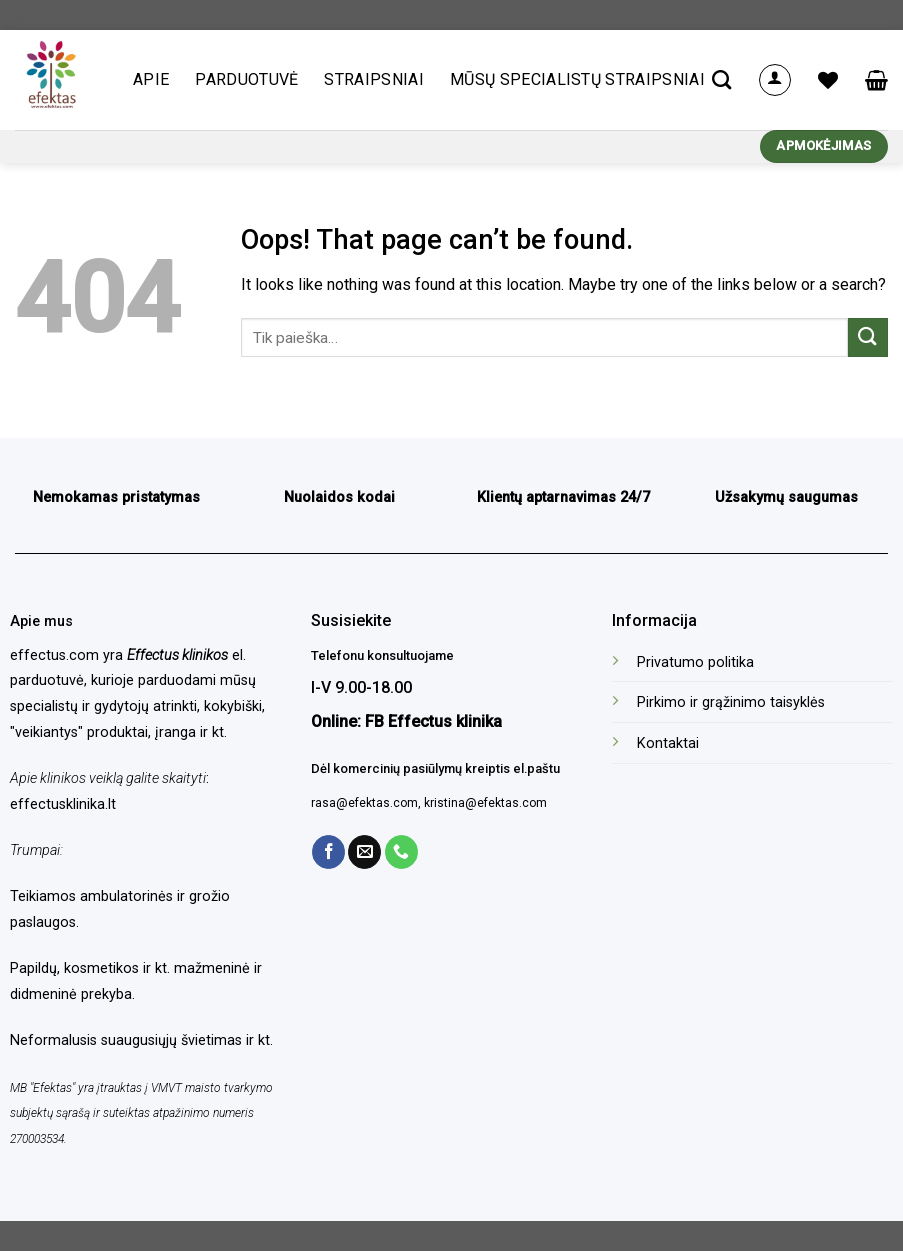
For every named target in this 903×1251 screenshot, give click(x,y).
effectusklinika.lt (63, 804)
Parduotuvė (246, 79)
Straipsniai (374, 79)
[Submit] (868, 337)
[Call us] (401, 852)
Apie (151, 79)
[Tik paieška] (721, 79)
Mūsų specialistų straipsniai (577, 79)
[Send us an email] (364, 852)
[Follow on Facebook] (328, 852)
